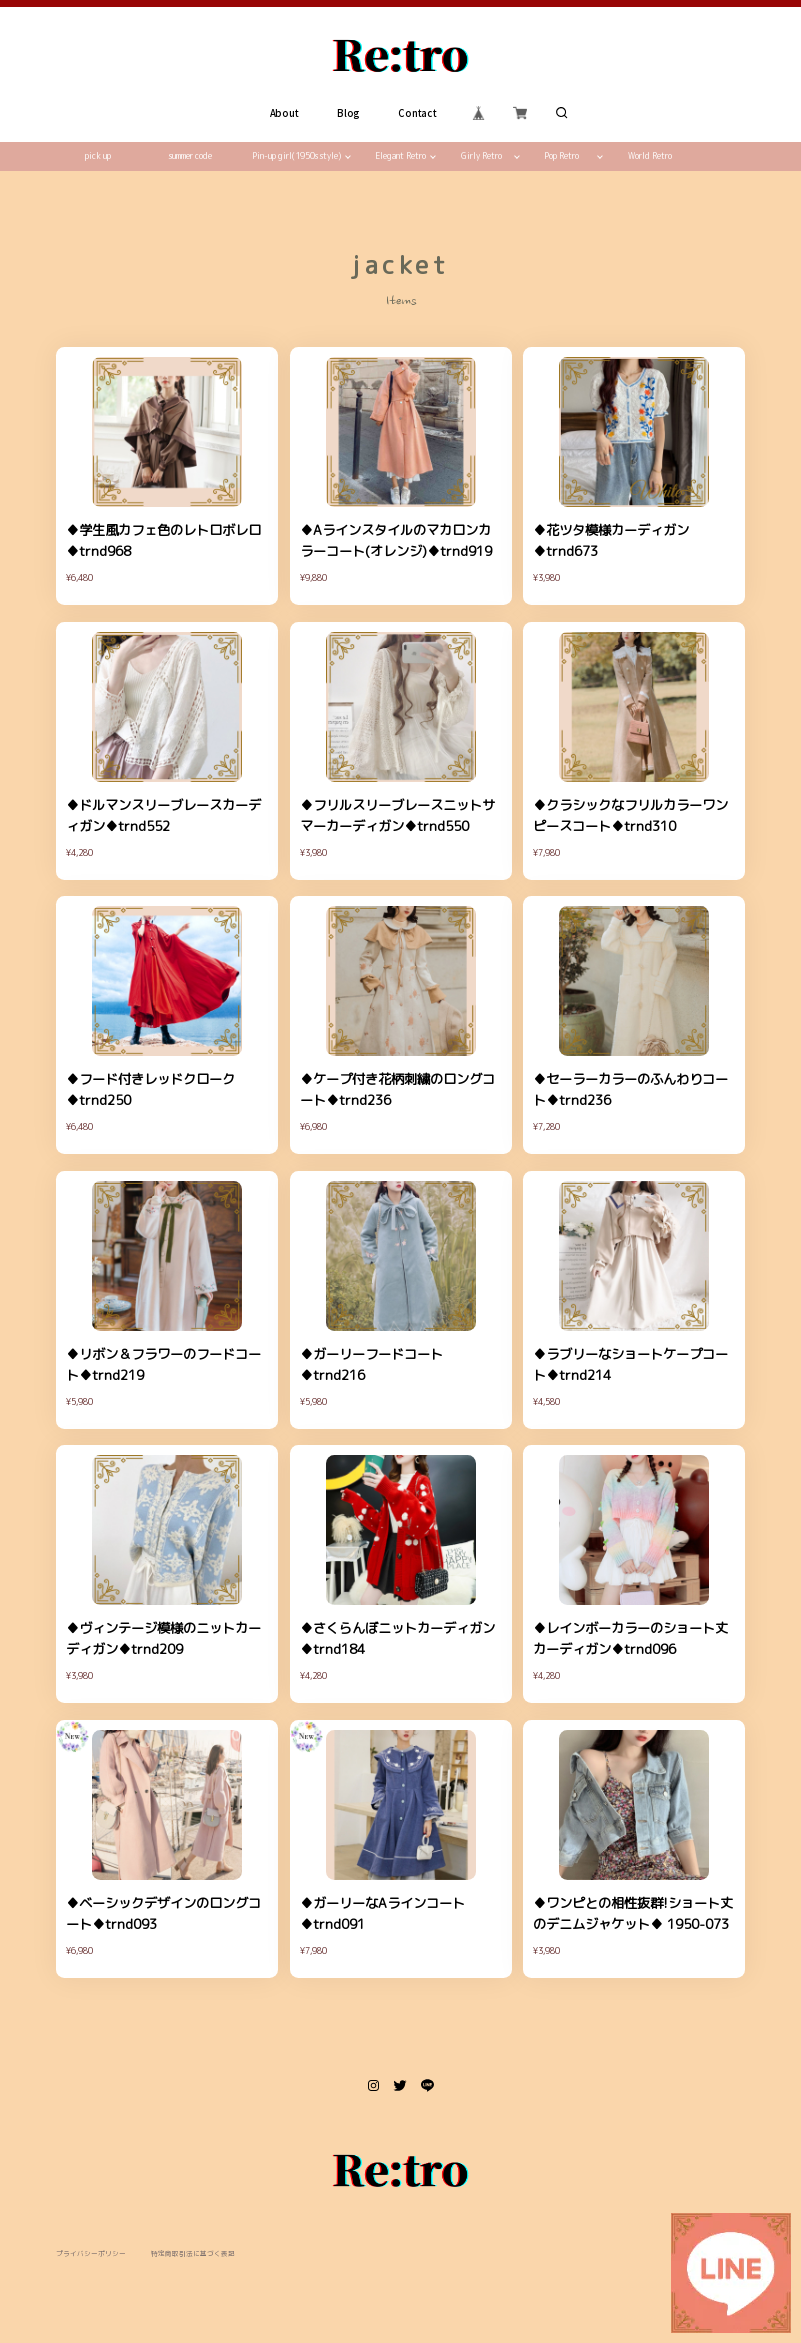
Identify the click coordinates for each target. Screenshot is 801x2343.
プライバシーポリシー (91, 2254)
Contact (417, 113)
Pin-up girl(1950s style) (296, 156)
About (283, 113)
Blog (348, 113)
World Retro (650, 156)
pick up (98, 156)
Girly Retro (481, 156)
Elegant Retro (400, 156)
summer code (190, 156)
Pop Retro (561, 156)
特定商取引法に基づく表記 (193, 2254)
